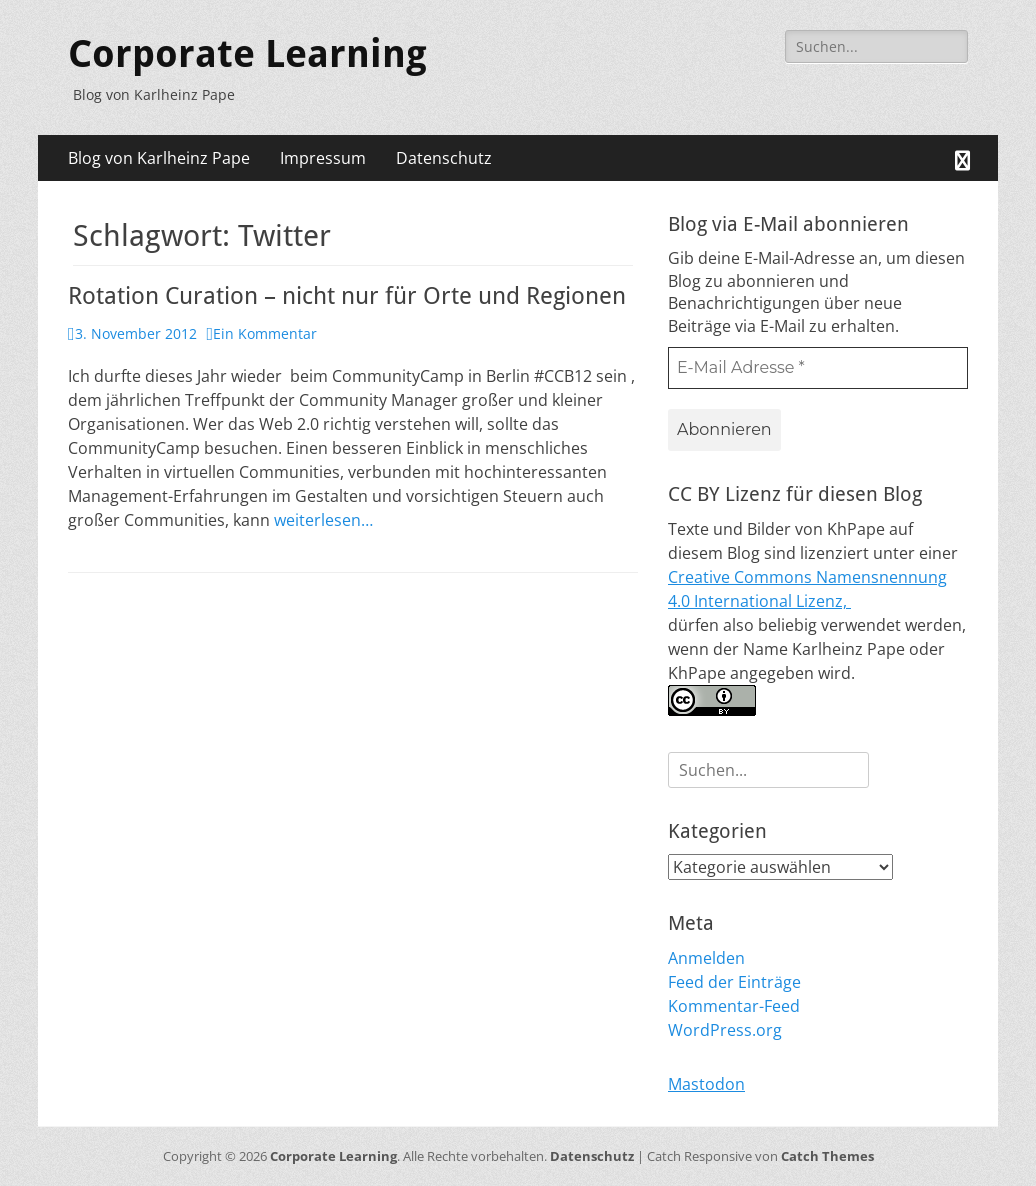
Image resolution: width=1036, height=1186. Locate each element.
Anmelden (706, 958)
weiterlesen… (323, 520)
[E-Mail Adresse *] (818, 368)
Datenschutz (444, 158)
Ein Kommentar (265, 333)
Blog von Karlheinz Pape (159, 158)
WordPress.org (725, 1030)
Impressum (323, 158)
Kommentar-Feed (734, 1006)
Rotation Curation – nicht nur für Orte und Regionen (347, 296)
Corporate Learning (247, 54)
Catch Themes (827, 1156)
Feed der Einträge (734, 982)
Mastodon (706, 1084)
